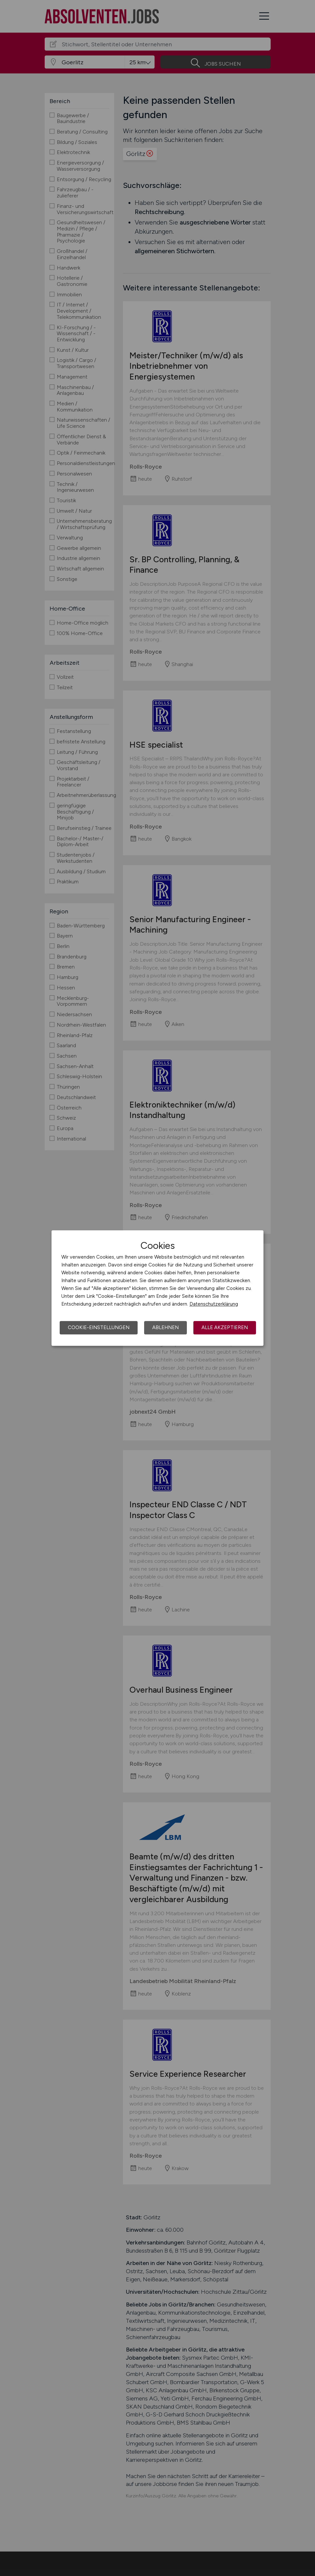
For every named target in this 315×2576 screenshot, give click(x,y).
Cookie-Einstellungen (98, 1327)
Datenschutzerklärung (213, 1304)
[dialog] (157, 1288)
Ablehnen (165, 1327)
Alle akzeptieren (225, 1327)
